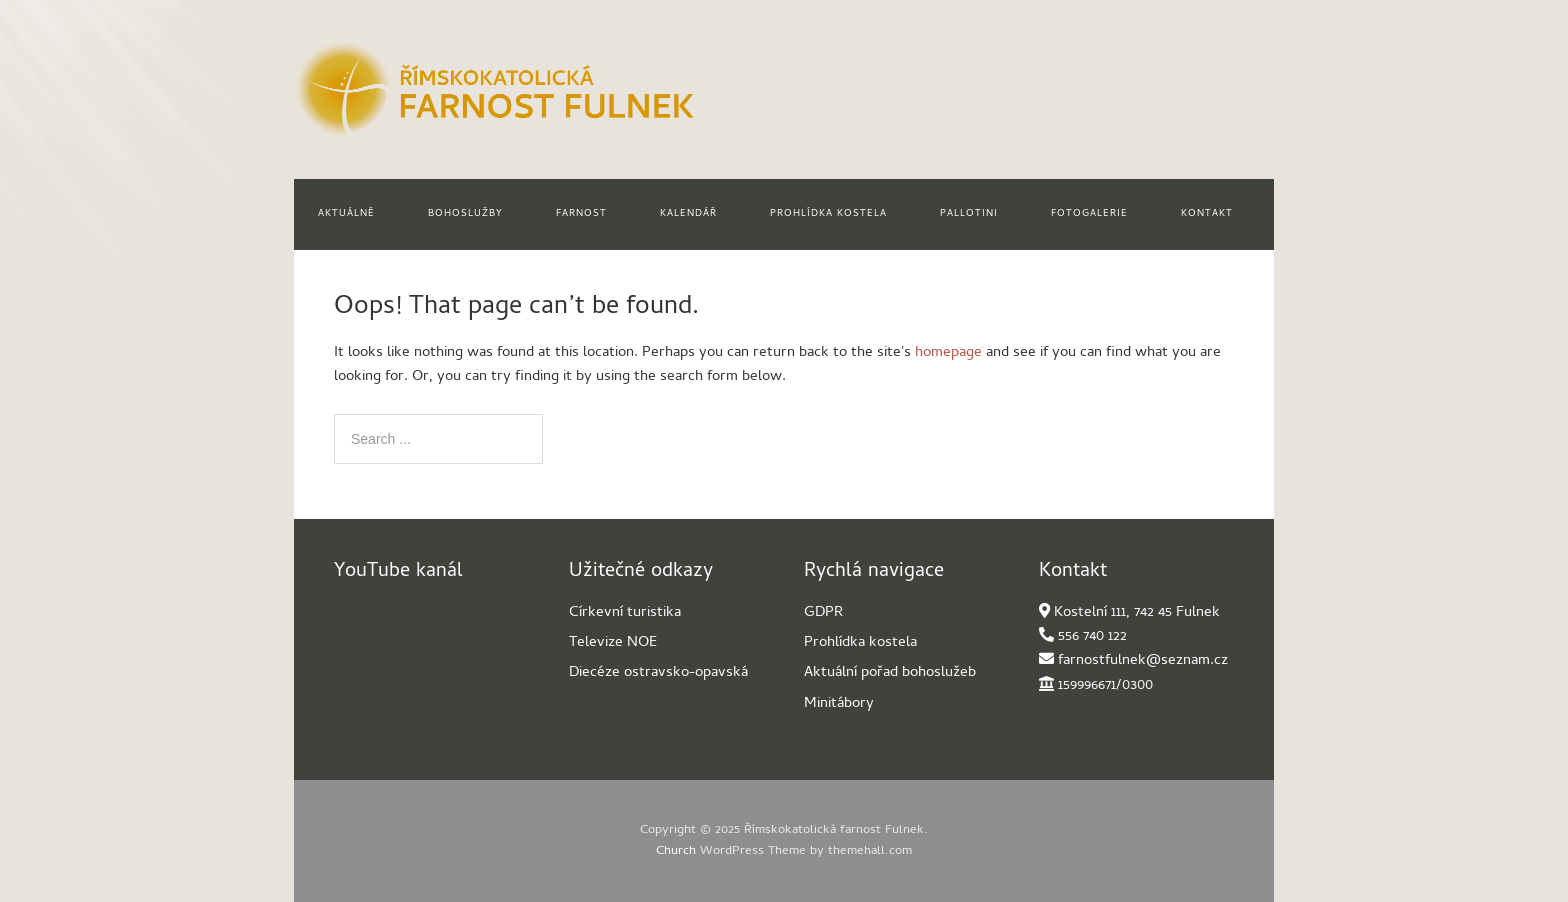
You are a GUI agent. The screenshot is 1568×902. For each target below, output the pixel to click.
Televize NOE (613, 643)
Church (676, 851)
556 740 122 (1092, 637)
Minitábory (839, 704)
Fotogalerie (1089, 214)
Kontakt (1207, 214)
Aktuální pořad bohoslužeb (890, 673)
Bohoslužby (465, 214)
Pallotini (969, 214)
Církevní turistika (625, 613)
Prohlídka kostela (828, 214)
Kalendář (688, 214)
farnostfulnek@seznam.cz (1143, 661)
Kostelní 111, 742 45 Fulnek (1137, 613)
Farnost (581, 214)
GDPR (823, 613)
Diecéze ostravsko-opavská (658, 673)
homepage (948, 353)
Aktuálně (346, 214)
